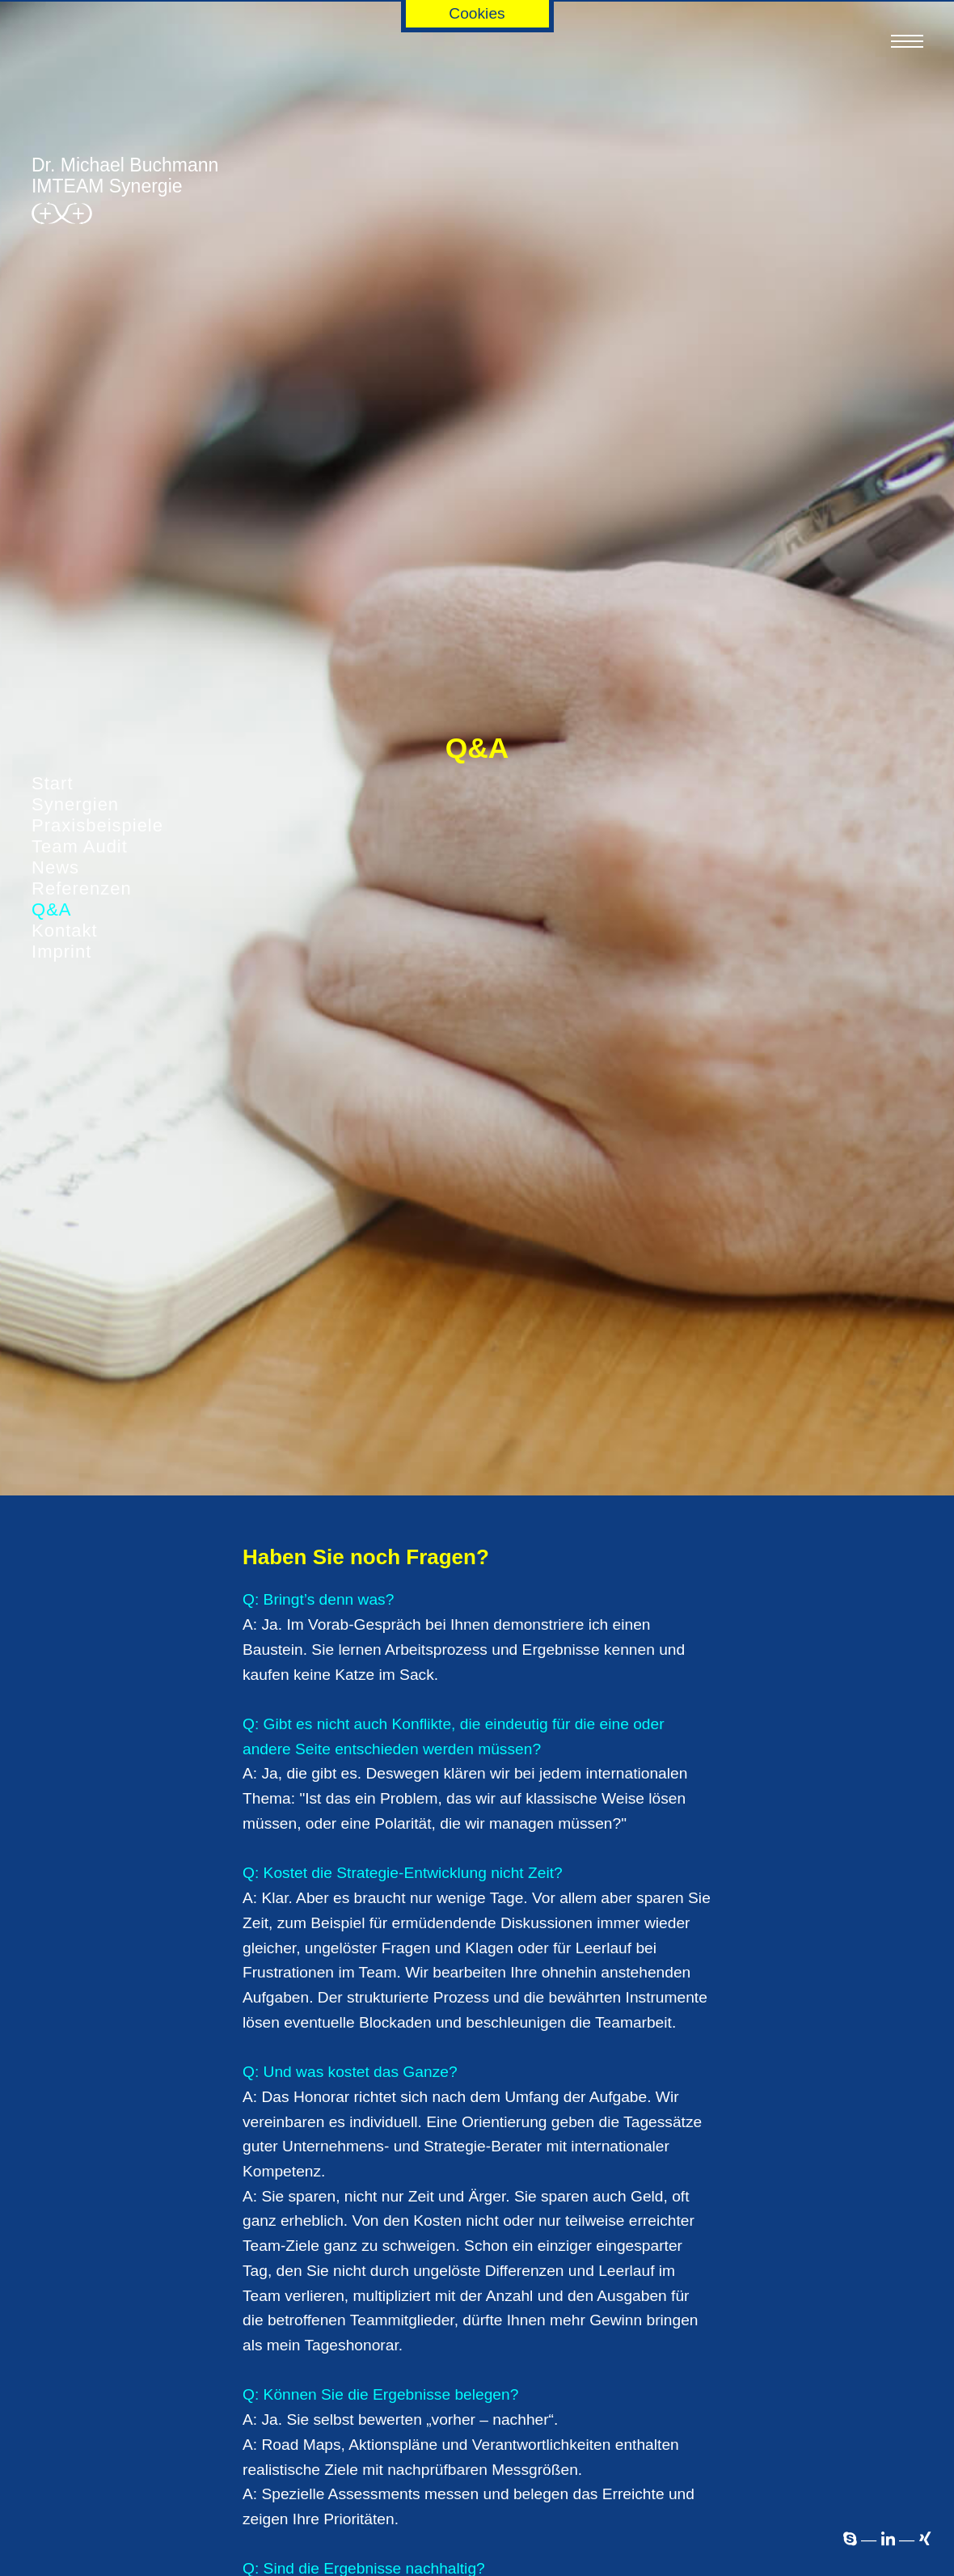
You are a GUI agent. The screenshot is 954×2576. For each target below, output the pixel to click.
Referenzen (82, 888)
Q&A (51, 909)
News (55, 867)
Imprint (61, 951)
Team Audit (80, 846)
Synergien (75, 804)
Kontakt (65, 930)
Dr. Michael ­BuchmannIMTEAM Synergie (125, 192)
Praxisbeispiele (97, 825)
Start (52, 783)
